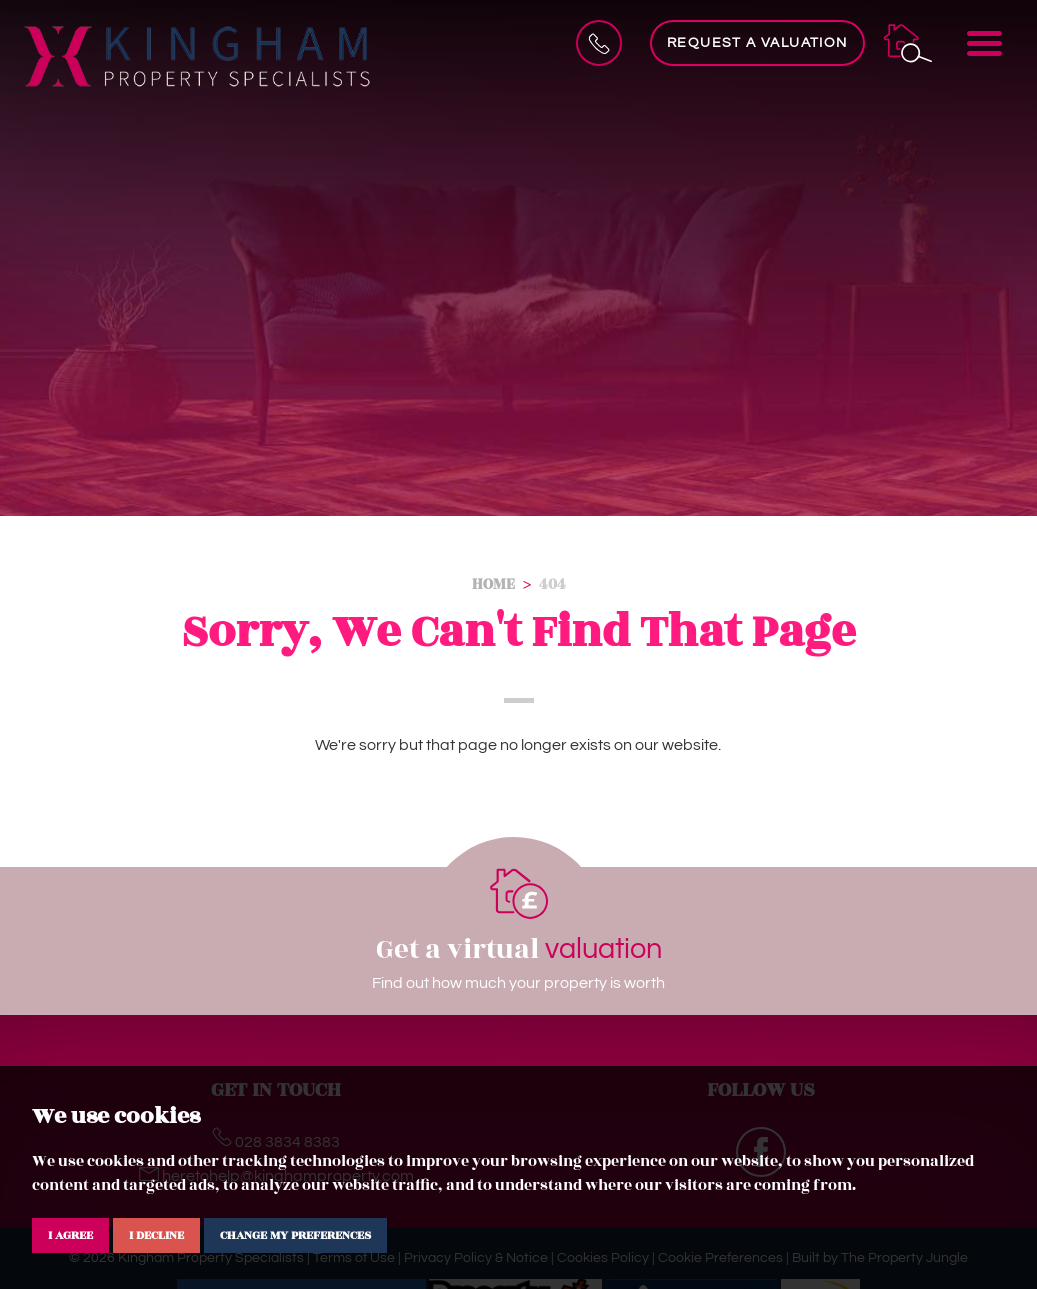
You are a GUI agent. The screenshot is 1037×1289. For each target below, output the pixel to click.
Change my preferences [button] (295, 1235)
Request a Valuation (757, 43)
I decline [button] (156, 1235)
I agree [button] (70, 1235)
